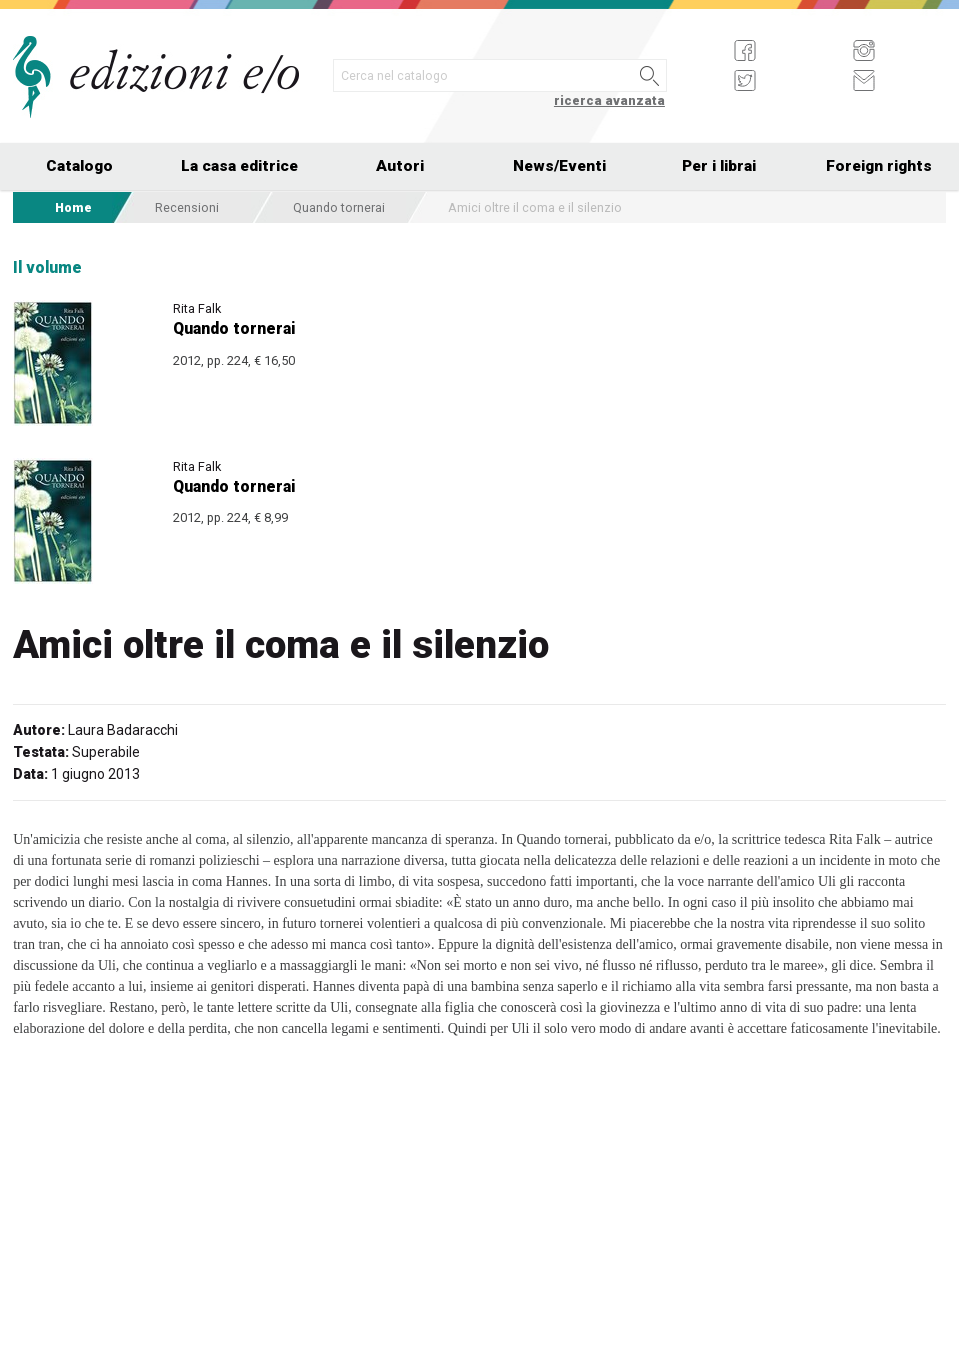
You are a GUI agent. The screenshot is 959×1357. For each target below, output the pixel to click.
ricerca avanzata (609, 100)
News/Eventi (559, 166)
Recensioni (187, 207)
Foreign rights (879, 166)
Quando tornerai (339, 207)
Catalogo (79, 166)
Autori (400, 166)
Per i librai (719, 166)
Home (73, 207)
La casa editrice (239, 166)
